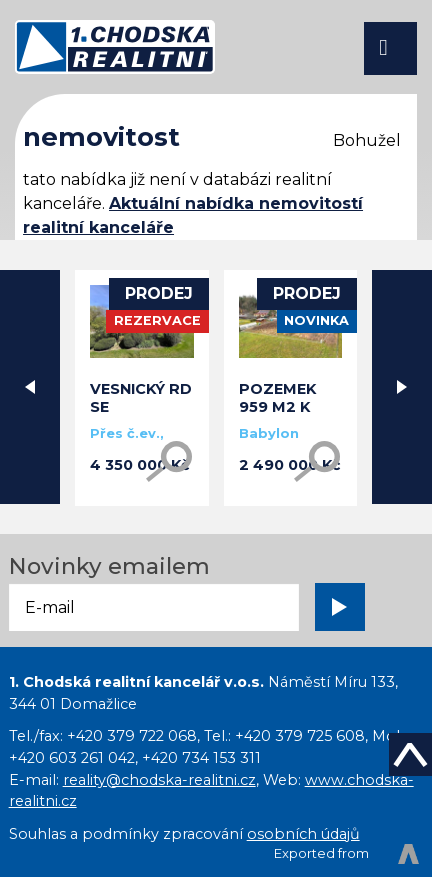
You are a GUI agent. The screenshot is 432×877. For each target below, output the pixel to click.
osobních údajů (303, 834)
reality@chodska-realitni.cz (159, 780)
